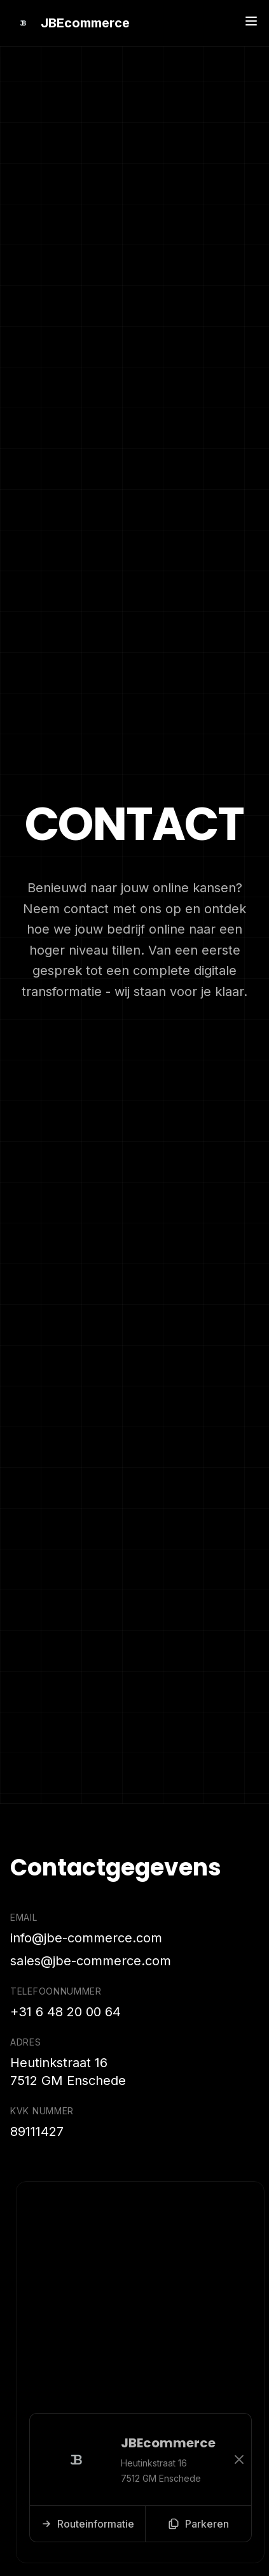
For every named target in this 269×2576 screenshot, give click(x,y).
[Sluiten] (241, 2459)
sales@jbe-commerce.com (90, 1960)
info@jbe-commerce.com (86, 1938)
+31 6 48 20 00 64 (65, 2011)
